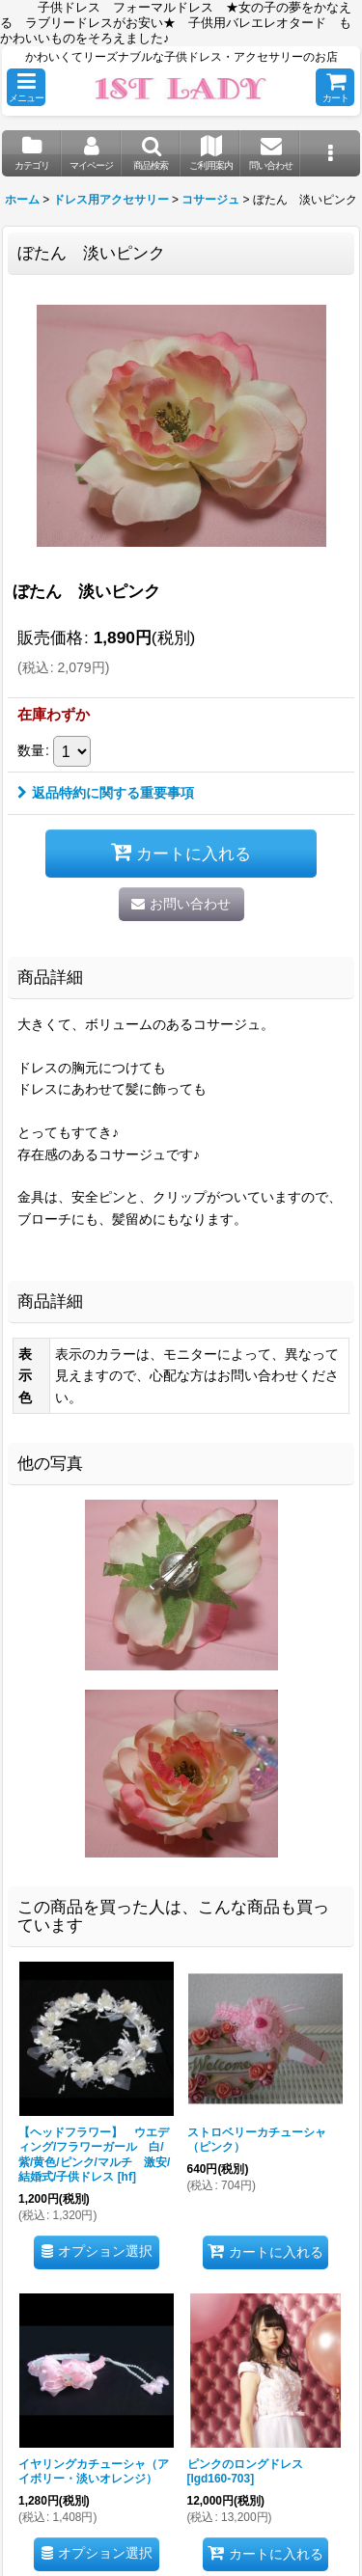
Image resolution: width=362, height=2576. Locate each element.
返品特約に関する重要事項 (105, 792)
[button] (26, 87)
